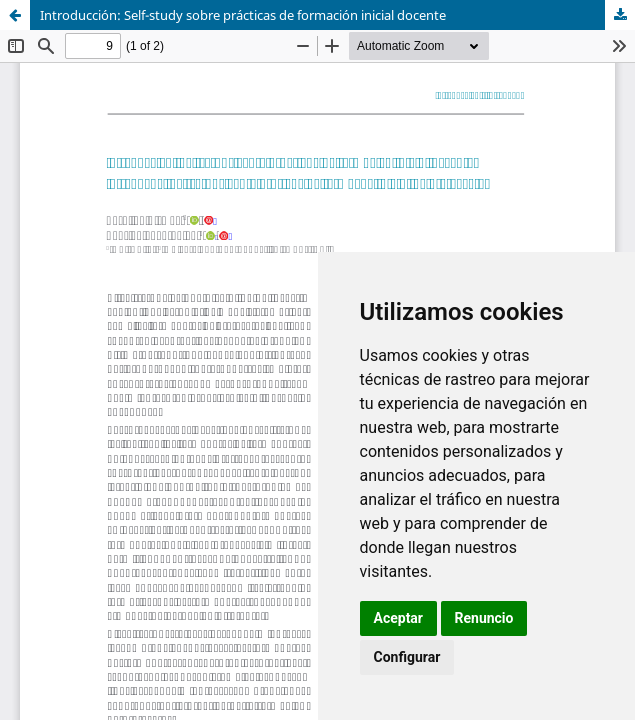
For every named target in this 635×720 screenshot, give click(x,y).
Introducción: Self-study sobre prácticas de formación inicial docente (243, 15)
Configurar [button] (407, 657)
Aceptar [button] (399, 618)
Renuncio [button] (484, 618)
